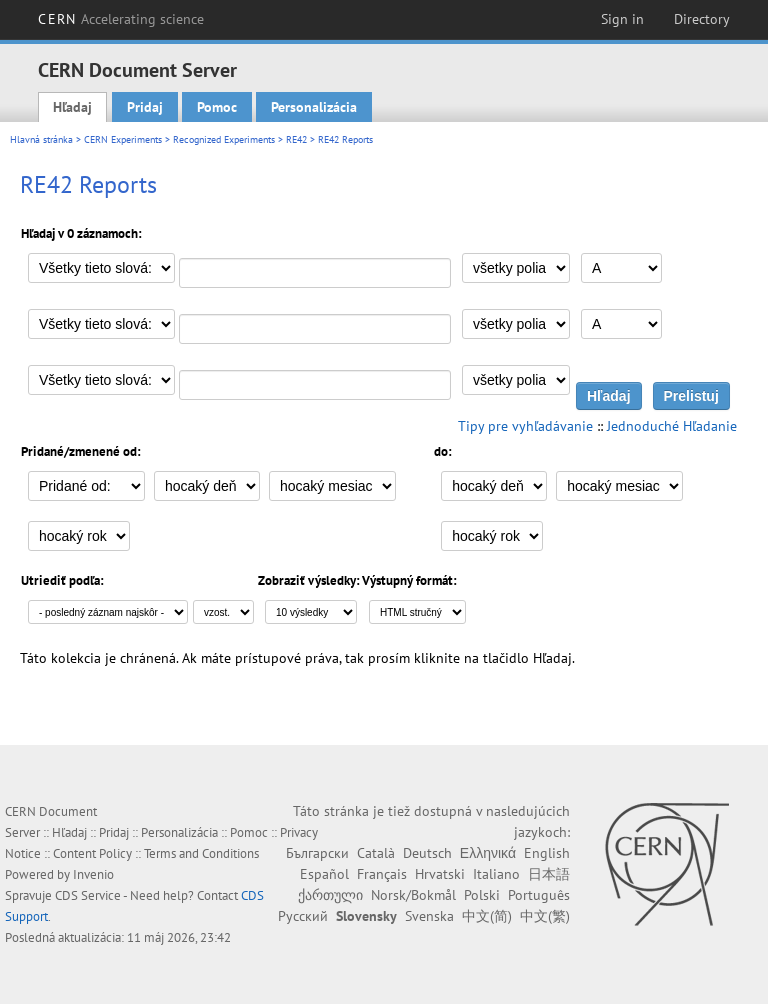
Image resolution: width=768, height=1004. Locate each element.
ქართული (330, 895)
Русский (303, 916)
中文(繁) (545, 916)
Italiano (496, 874)
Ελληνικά (488, 853)
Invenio (93, 874)
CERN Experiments (123, 139)
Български (317, 853)
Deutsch (427, 853)
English (547, 853)
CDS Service (88, 895)
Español (324, 874)
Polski (482, 895)
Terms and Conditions (201, 853)
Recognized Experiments (224, 139)
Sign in (622, 19)
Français (382, 874)
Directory (702, 19)
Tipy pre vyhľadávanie (525, 426)
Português (539, 895)
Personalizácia (314, 107)
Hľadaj (72, 107)
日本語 (549, 874)
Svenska (429, 916)
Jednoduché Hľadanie (672, 426)
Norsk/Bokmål (413, 895)
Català (376, 853)
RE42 (296, 139)
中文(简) (487, 916)
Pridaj (145, 107)
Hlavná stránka (41, 139)
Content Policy (92, 853)
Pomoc (217, 107)
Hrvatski (440, 874)
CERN (121, 19)
